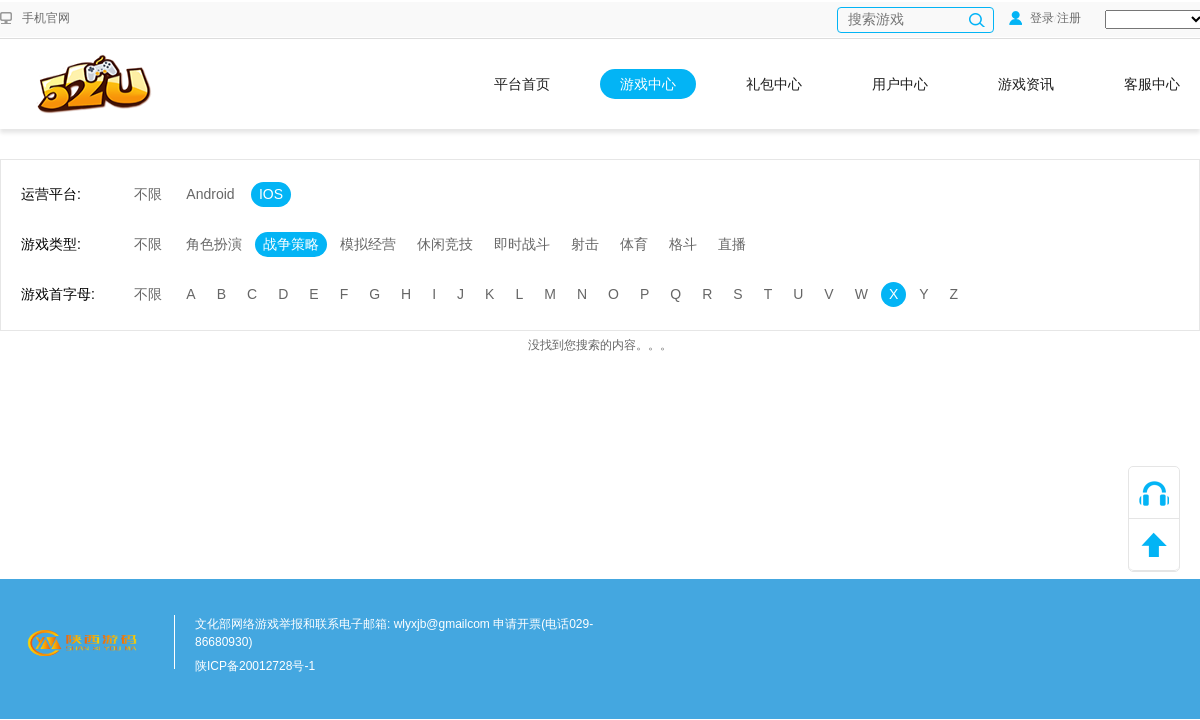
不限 (148, 194)
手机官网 (46, 18)
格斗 (683, 244)
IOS (271, 194)
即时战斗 (522, 244)
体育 (634, 244)
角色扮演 (214, 244)
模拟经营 (368, 244)
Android (210, 194)
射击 (585, 244)
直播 (732, 244)
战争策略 (291, 244)
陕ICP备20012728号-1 (255, 666)
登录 (1031, 18)
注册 (1069, 18)
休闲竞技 (445, 244)
